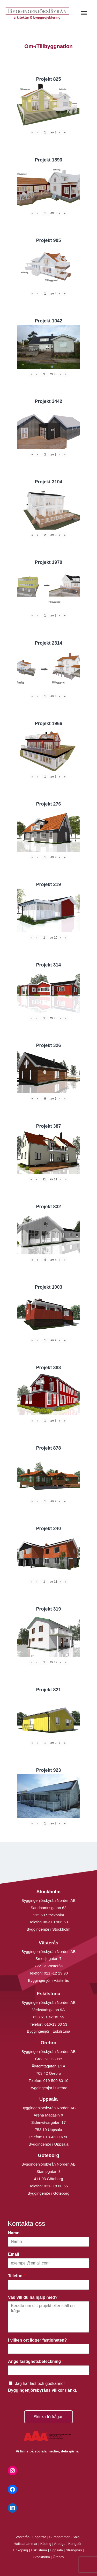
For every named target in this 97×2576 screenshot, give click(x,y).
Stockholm (41, 2557)
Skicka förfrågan (49, 2417)
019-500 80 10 (55, 2080)
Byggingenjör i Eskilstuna (48, 2031)
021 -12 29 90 (56, 1973)
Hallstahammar (26, 2544)
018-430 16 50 (55, 2137)
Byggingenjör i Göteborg (49, 2193)
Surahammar (59, 2537)
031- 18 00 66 (56, 2186)
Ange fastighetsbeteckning (36, 2361)
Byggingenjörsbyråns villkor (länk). (42, 2390)
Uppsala (56, 2550)
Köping (45, 2544)
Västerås (23, 2537)
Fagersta (39, 2537)
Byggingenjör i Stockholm (48, 1929)
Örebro (58, 2557)
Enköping (20, 2550)
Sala (75, 2537)
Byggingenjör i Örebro (49, 2088)
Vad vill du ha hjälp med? (34, 2297)
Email (15, 2254)
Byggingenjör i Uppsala (48, 2144)
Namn (15, 2233)
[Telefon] (48, 2285)
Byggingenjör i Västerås (48, 1980)
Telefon (16, 2276)
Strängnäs (74, 2550)
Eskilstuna (39, 2550)
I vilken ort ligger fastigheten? (39, 2340)
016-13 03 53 (55, 2024)
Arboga (59, 2544)
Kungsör (74, 2544)
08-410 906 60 (55, 1922)
